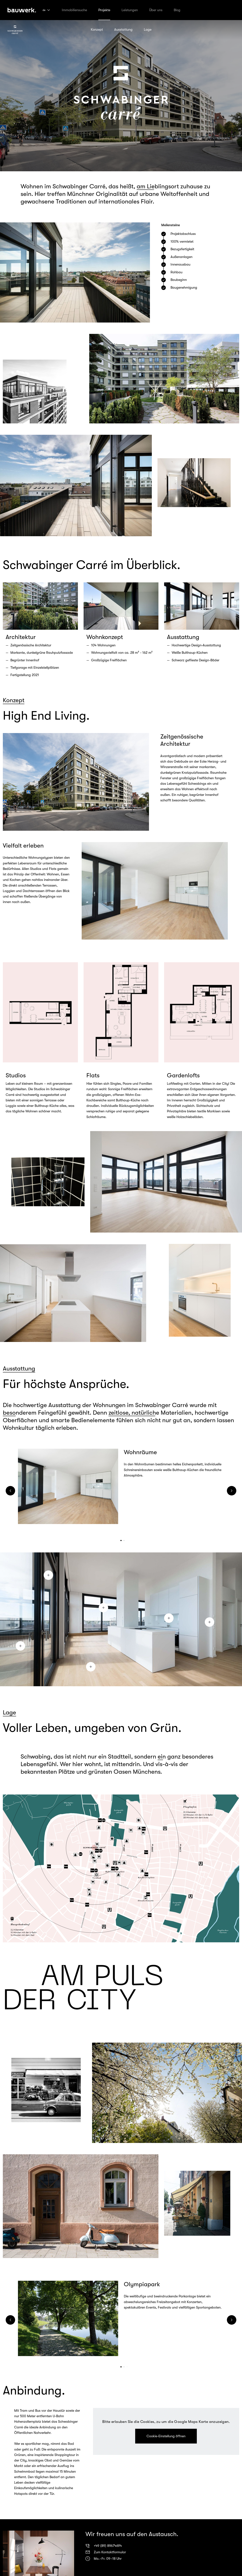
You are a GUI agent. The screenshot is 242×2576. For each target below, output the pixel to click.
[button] (121, 1540)
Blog (177, 10)
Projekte (104, 10)
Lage (147, 29)
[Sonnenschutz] (48, 1575)
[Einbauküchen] (169, 1618)
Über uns (155, 10)
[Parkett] (90, 1666)
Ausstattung (123, 29)
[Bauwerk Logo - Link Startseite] (22, 10)
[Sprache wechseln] (46, 10)
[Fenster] (103, 1607)
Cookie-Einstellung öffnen (166, 2436)
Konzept (97, 29)
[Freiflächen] (20, 1646)
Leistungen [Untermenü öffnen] (130, 10)
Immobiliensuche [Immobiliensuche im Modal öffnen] (74, 10)
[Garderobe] (209, 1622)
